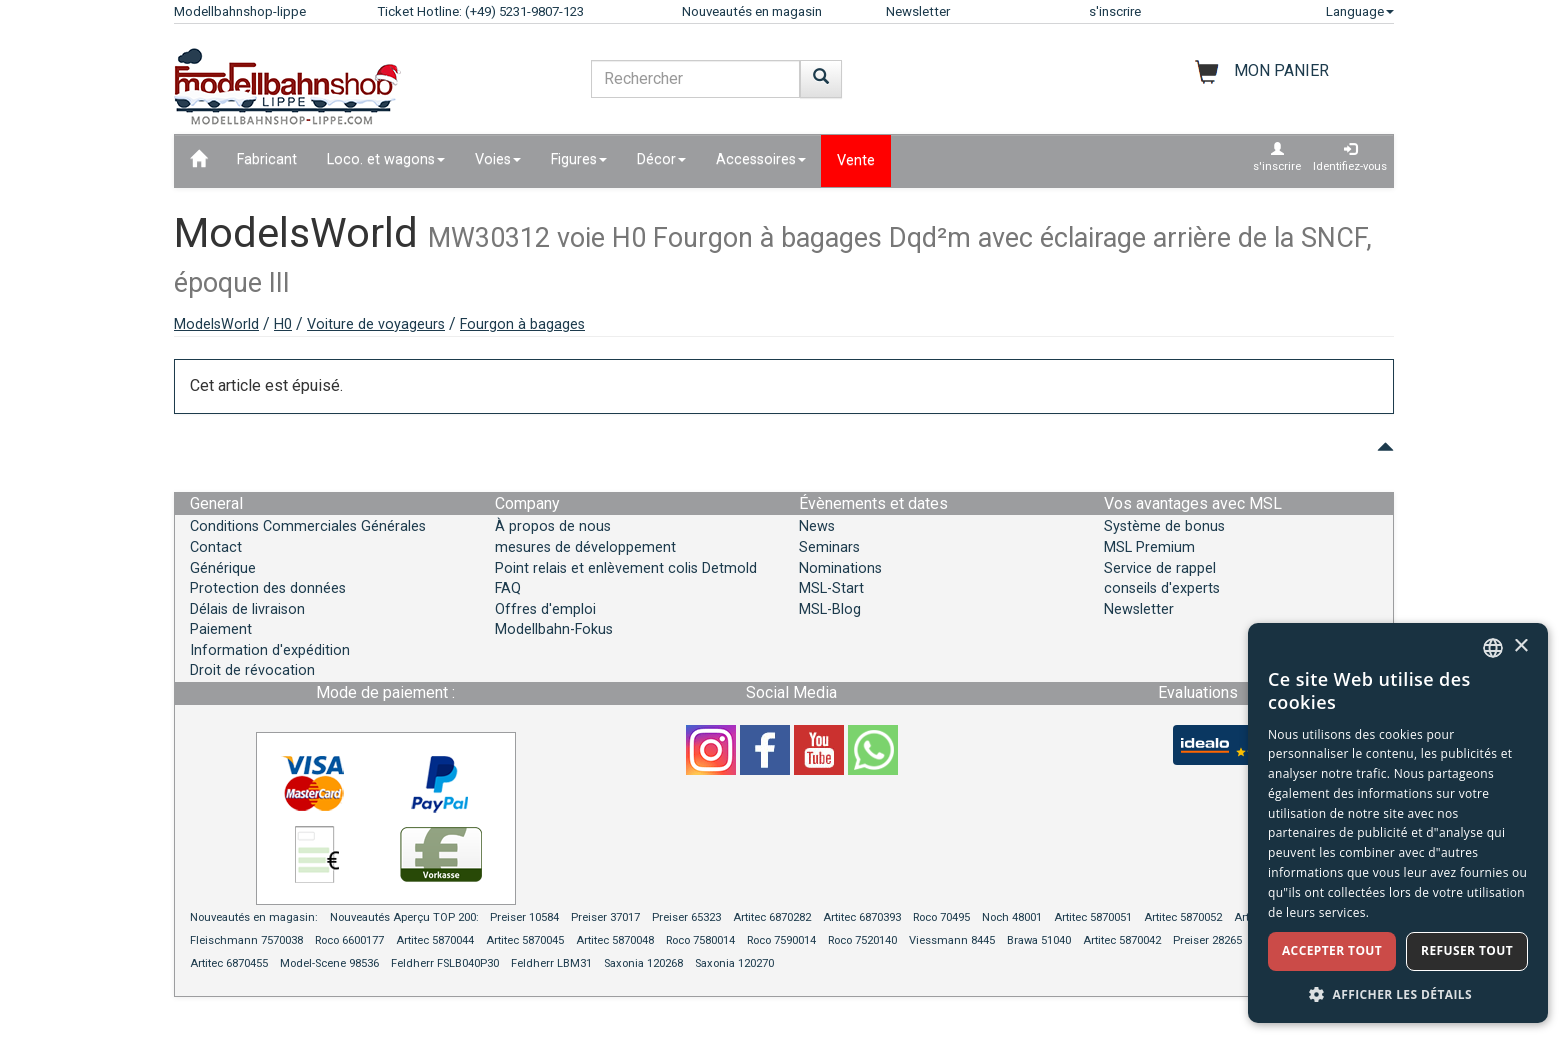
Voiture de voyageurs (376, 324)
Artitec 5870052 (1183, 917)
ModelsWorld (216, 324)
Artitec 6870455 (229, 963)
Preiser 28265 (1207, 940)
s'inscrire (1115, 11)
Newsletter (918, 11)
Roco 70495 (941, 917)
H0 (283, 324)
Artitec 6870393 (862, 917)
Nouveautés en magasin (752, 11)
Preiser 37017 (605, 917)
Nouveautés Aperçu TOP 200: (406, 917)
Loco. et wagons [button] (386, 159)
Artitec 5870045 (525, 940)
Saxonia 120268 (643, 963)
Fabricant (267, 159)
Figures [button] (579, 159)
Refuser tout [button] (1467, 950)
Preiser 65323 (686, 917)
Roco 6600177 (349, 940)
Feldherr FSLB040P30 (445, 963)
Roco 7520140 (862, 940)
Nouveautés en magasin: (254, 917)
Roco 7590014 (781, 940)
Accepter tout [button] (1332, 950)
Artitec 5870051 (1093, 917)
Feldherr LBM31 (551, 963)
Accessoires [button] (761, 159)
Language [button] (1360, 11)
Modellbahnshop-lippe (240, 11)
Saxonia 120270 (734, 963)
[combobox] (1493, 648)
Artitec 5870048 (615, 940)
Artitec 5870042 (1122, 940)
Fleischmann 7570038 (246, 940)
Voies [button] (498, 159)
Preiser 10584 (524, 917)
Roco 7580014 (700, 940)
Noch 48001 (1012, 917)
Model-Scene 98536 (329, 963)
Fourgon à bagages (522, 324)
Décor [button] (661, 159)
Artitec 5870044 (435, 940)
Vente (856, 160)
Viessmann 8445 (952, 940)
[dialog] (1398, 823)
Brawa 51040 (1039, 940)
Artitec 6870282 (772, 917)
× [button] (1520, 646)
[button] (1398, 993)
